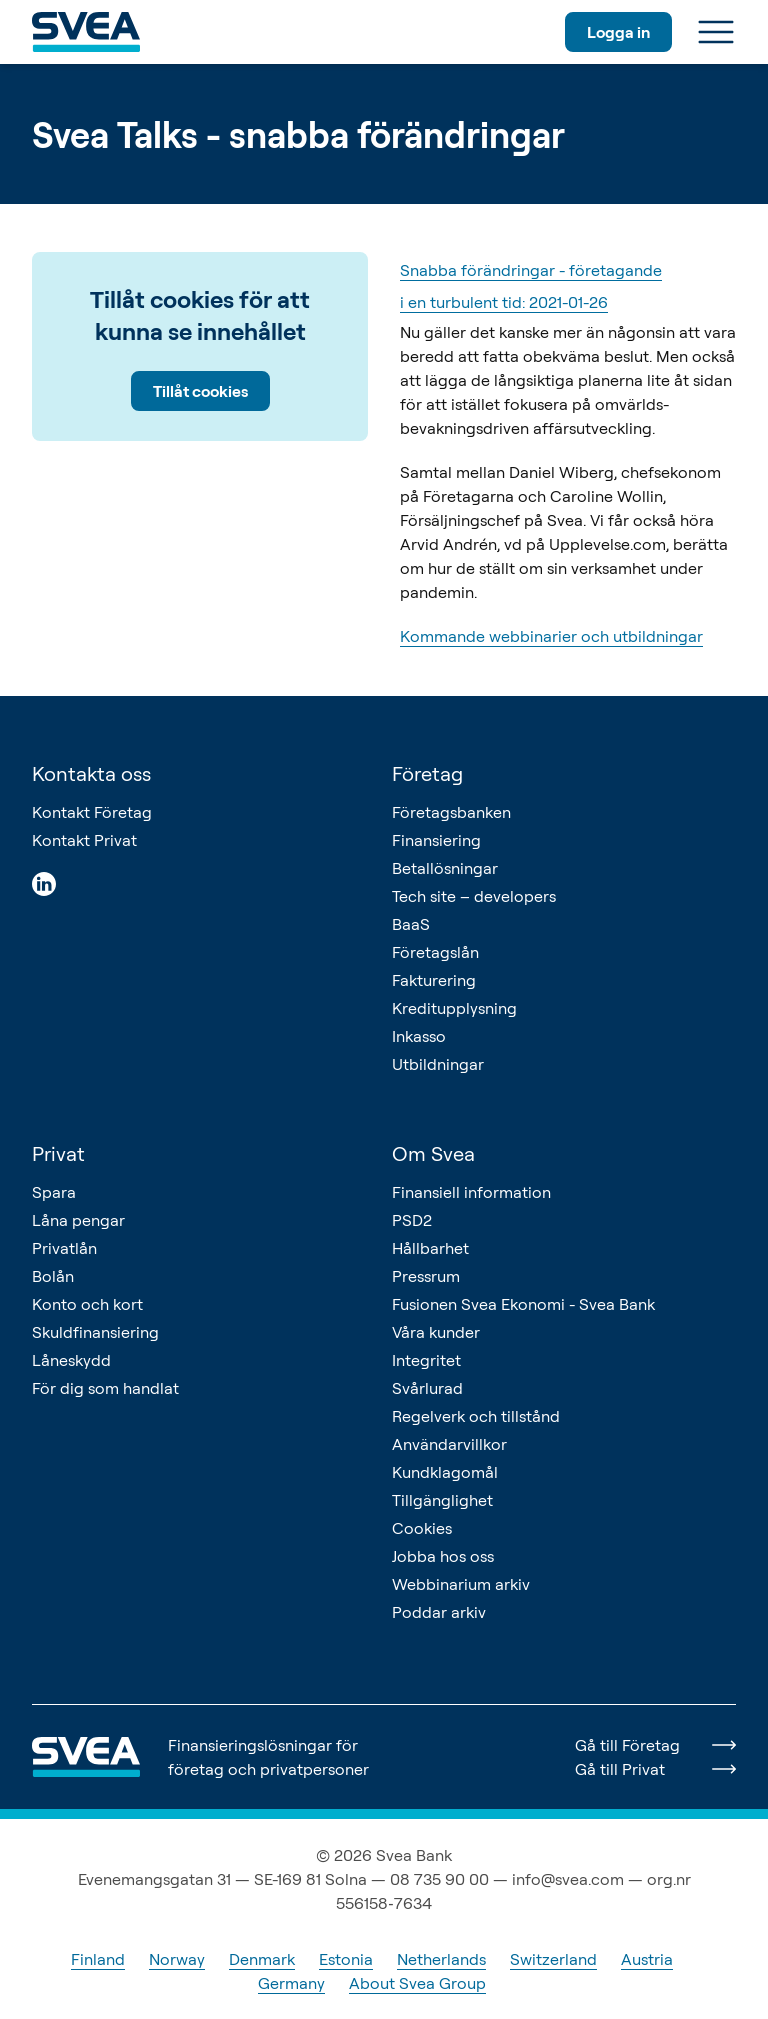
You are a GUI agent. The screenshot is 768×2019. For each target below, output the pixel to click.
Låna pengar (78, 1220)
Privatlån (64, 1248)
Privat (58, 1153)
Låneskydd (71, 1360)
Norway (177, 1959)
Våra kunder (436, 1332)
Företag (427, 773)
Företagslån (435, 952)
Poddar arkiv (439, 1612)
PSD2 (412, 1220)
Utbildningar (438, 1064)
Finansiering (436, 840)
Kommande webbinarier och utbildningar (551, 636)
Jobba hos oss (443, 1556)
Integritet (426, 1360)
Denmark (262, 1959)
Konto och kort (87, 1304)
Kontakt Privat (84, 840)
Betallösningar (445, 868)
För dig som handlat (105, 1388)
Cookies (422, 1528)
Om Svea (433, 1153)
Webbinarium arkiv (461, 1584)
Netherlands (441, 1959)
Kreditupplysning (454, 1008)
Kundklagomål (445, 1472)
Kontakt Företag (92, 812)
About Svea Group (417, 1983)
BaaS (411, 924)
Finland (98, 1959)
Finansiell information (471, 1192)
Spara (54, 1192)
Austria (647, 1959)
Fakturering (434, 980)
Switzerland (553, 1959)
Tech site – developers (474, 896)
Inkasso (419, 1036)
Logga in (618, 32)
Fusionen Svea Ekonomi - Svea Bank (523, 1304)
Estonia (346, 1959)
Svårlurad (427, 1388)
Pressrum (426, 1276)
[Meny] (716, 32)
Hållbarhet (430, 1248)
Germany (291, 1983)
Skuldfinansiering (95, 1332)
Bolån (53, 1276)
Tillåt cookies (200, 391)
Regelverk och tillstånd (476, 1416)
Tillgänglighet (442, 1500)
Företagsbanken (451, 812)
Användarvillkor (449, 1444)
